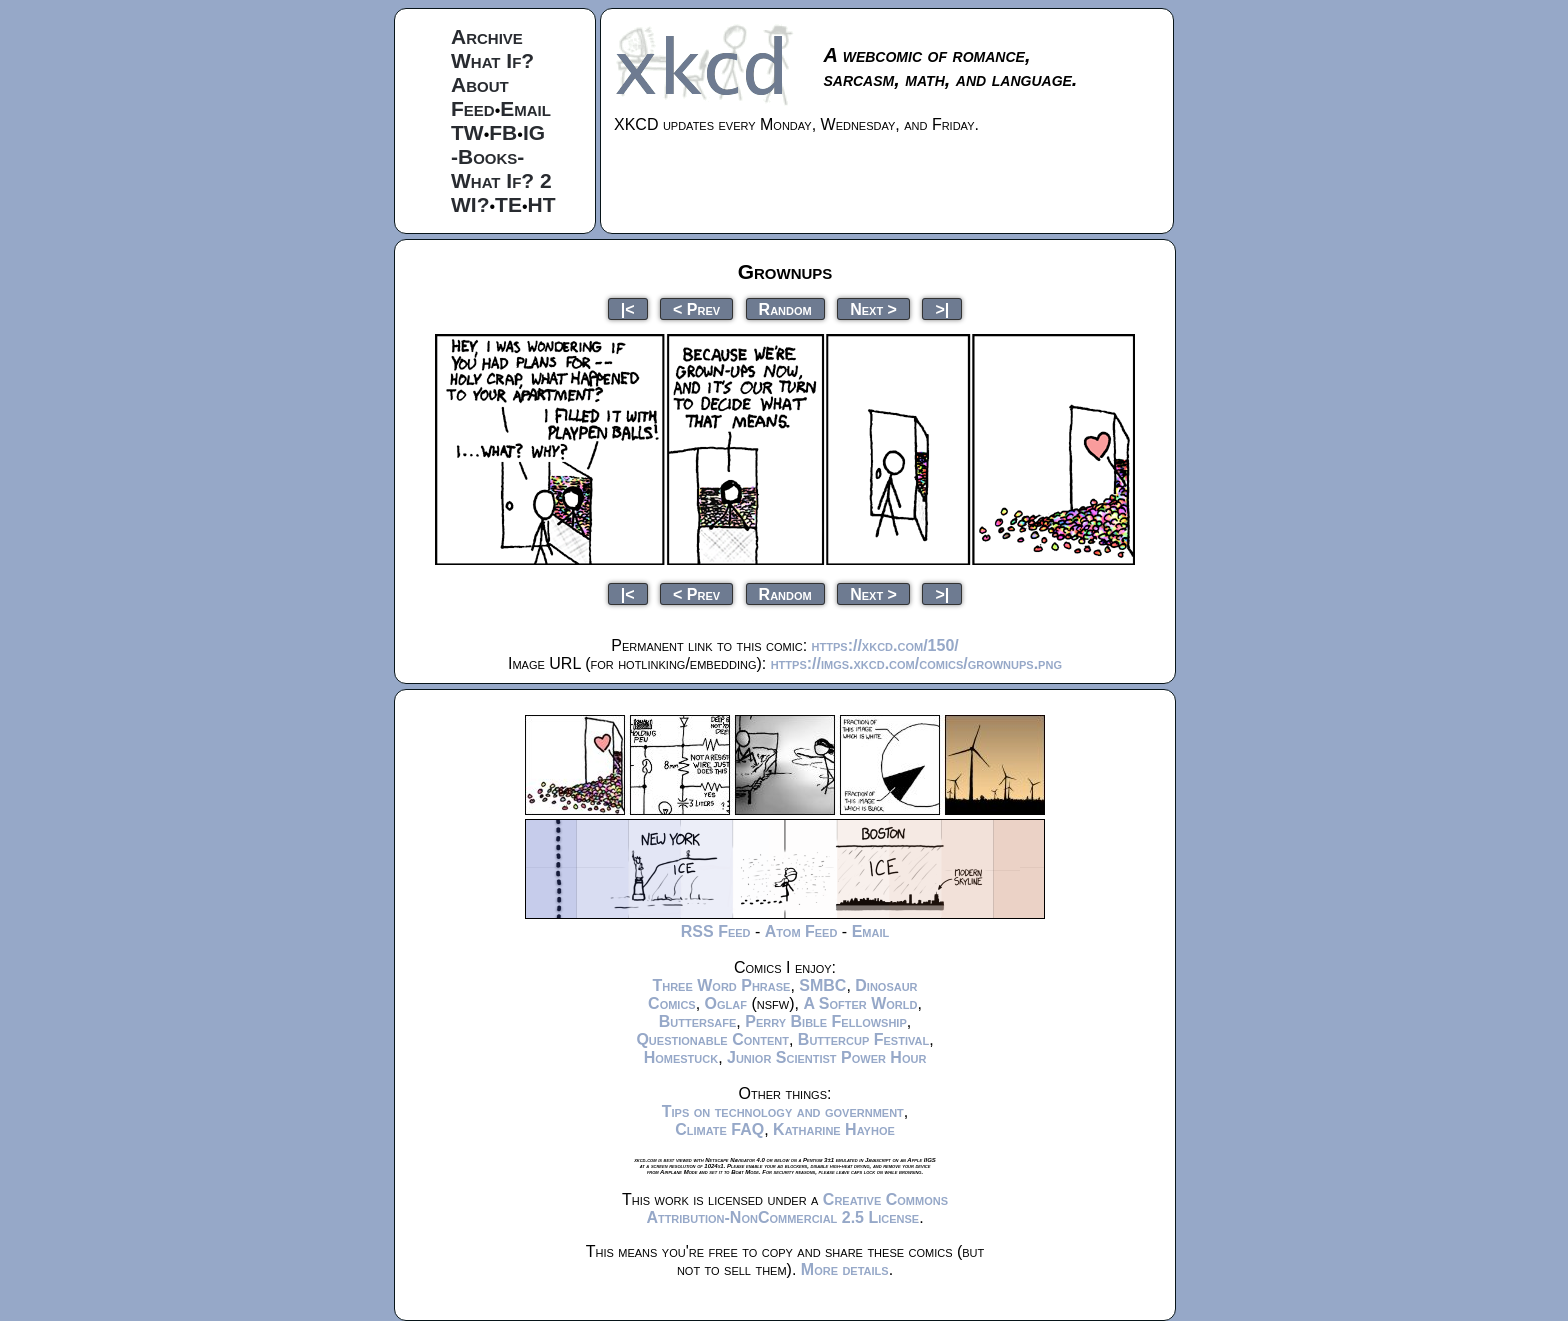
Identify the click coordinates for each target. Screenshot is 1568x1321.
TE (508, 204)
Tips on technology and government (783, 1111)
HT (542, 204)
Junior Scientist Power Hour (826, 1057)
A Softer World (860, 1003)
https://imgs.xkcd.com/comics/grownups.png (916, 663)
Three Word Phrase (721, 985)
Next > (873, 308)
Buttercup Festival (863, 1039)
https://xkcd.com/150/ (885, 645)
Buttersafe (698, 1021)
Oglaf (726, 1003)
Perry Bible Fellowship (826, 1021)
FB (503, 132)
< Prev (696, 308)
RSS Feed (716, 931)
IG (534, 132)
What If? (492, 60)
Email (525, 108)
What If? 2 (501, 180)
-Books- (487, 156)
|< (628, 308)
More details (845, 1269)
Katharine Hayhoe (834, 1129)
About (480, 84)
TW (467, 132)
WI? (470, 204)
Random (785, 308)
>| (942, 308)
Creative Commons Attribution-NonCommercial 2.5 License (797, 1208)
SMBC (822, 985)
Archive (487, 36)
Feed (473, 108)
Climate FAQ (719, 1129)
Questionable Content (712, 1039)
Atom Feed (801, 931)
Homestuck (681, 1057)
